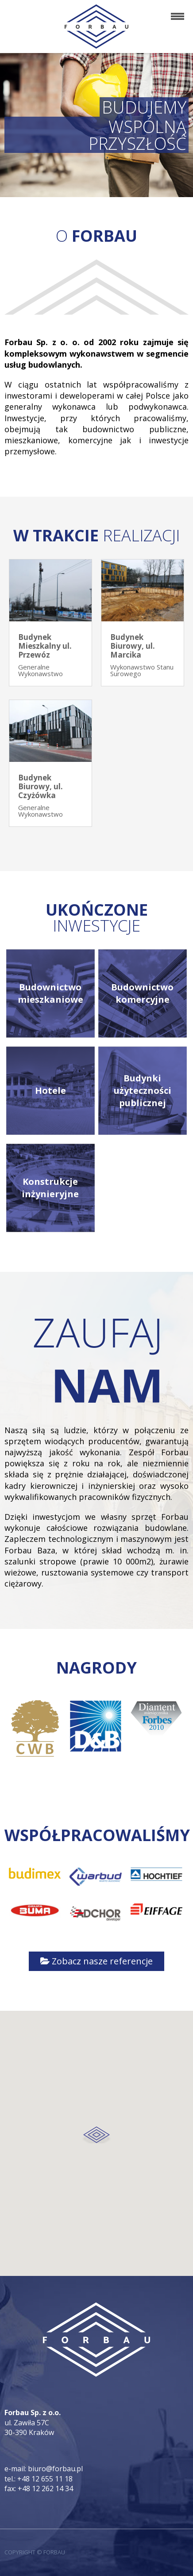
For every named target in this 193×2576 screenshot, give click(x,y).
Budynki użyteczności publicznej (142, 1090)
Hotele (50, 1090)
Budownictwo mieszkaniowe (50, 993)
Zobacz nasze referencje (96, 1961)
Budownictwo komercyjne (142, 993)
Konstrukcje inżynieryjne (50, 1188)
